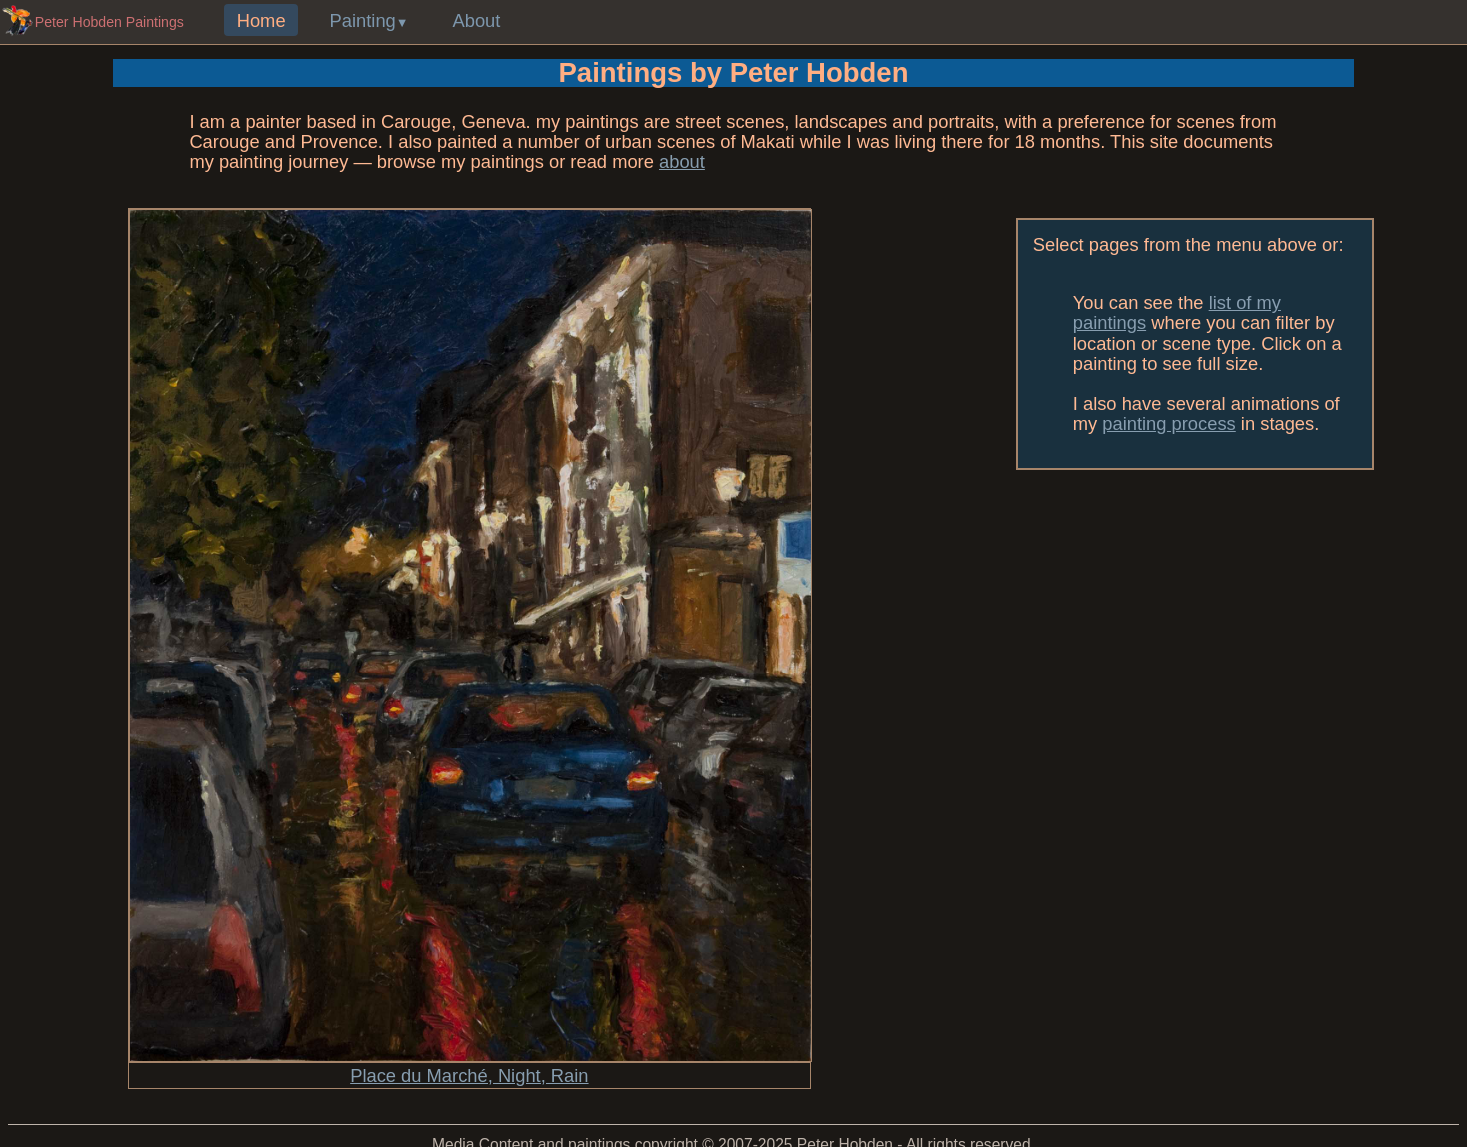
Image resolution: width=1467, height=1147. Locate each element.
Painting (363, 20)
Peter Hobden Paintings (109, 22)
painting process (1168, 423)
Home (261, 20)
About (476, 20)
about (682, 161)
